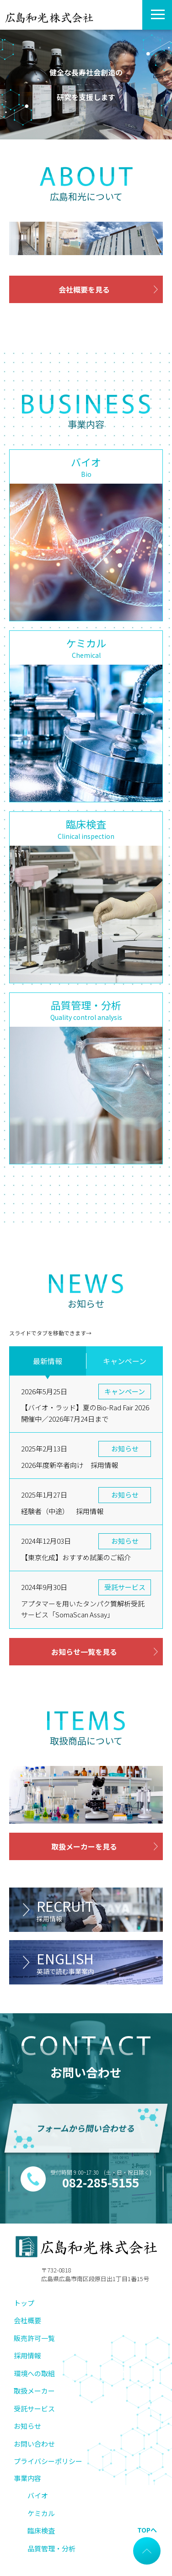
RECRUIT (100, 1910)
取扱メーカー (34, 2390)
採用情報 (27, 2355)
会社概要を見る (84, 289)
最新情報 (47, 1360)
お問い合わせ (34, 2443)
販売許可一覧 (34, 2338)
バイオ (37, 2495)
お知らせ (27, 2426)
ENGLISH (100, 1962)
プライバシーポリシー (48, 2461)
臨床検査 (41, 2530)
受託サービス (34, 2408)
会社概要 (27, 2320)
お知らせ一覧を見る (84, 1651)
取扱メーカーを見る (84, 1846)
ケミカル (41, 2513)
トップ (24, 2303)
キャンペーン (124, 1360)
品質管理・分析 (51, 2548)
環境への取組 (34, 2373)
